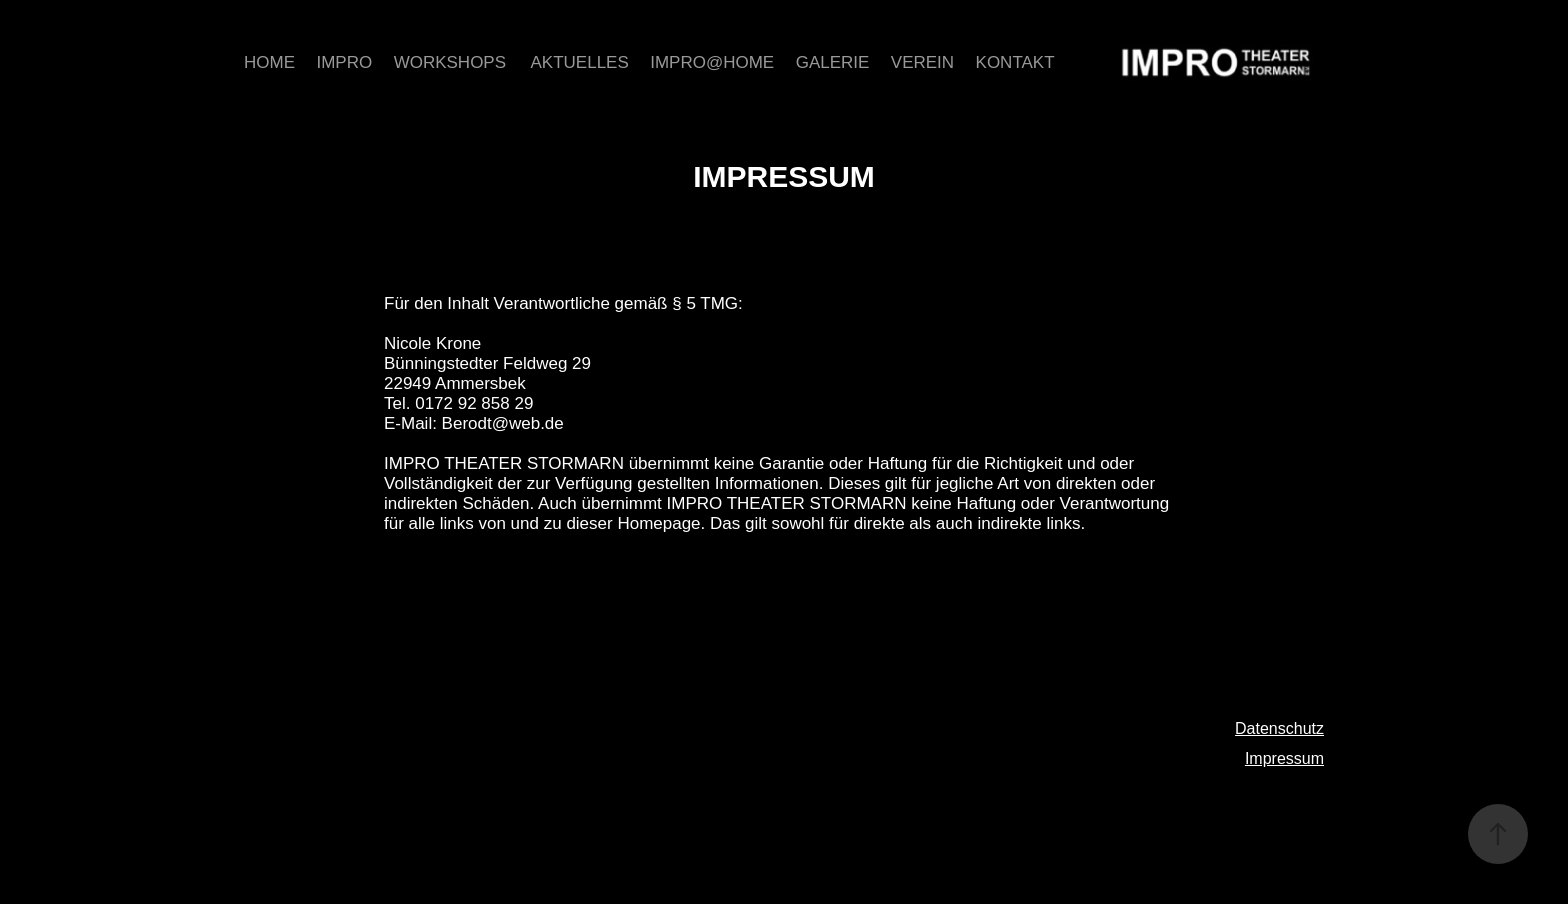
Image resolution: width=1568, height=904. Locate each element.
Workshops (450, 62)
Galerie (833, 62)
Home (269, 62)
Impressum (1284, 758)
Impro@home (712, 62)
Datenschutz (1279, 728)
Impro (344, 62)
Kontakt (1015, 62)
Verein (922, 62)
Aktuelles (580, 62)
